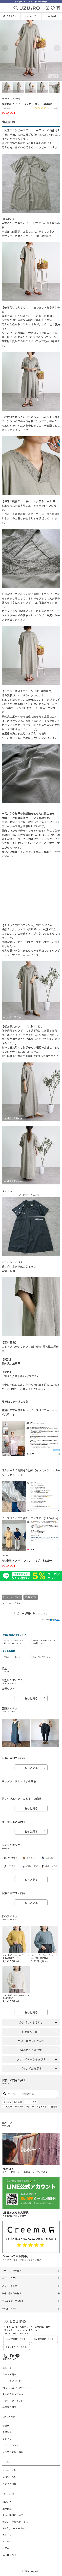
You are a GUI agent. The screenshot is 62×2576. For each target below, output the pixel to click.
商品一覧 (7, 2367)
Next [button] (57, 48)
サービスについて (11, 2381)
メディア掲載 (9, 2483)
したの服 (18, 2102)
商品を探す (10, 16)
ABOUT (6, 2502)
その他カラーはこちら (15, 1401)
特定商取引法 (9, 2407)
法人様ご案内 (9, 2554)
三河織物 (53, 2106)
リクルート (8, 2548)
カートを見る (9, 2374)
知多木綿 (30, 2106)
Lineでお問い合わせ (16, 2339)
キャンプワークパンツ (13, 2106)
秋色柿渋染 (41, 2106)
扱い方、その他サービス (15, 2521)
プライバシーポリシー (14, 2400)
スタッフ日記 (9, 2470)
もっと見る (31, 1698)
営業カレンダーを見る (16, 2347)
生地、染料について (12, 2515)
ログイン (7, 2438)
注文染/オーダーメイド (14, 2528)
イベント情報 (9, 2477)
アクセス (7, 2541)
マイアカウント (10, 2445)
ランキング (31, 16)
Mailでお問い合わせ (44, 2339)
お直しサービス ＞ (12, 1656)
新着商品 (52, 16)
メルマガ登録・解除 (12, 2452)
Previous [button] (5, 48)
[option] (31, 50)
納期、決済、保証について (16, 2387)
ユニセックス (31, 2102)
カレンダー (8, 2534)
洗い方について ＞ (42, 1656)
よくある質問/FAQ (12, 2394)
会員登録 (7, 2432)
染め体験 (7, 2508)
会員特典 (7, 2425)
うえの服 (7, 2102)
